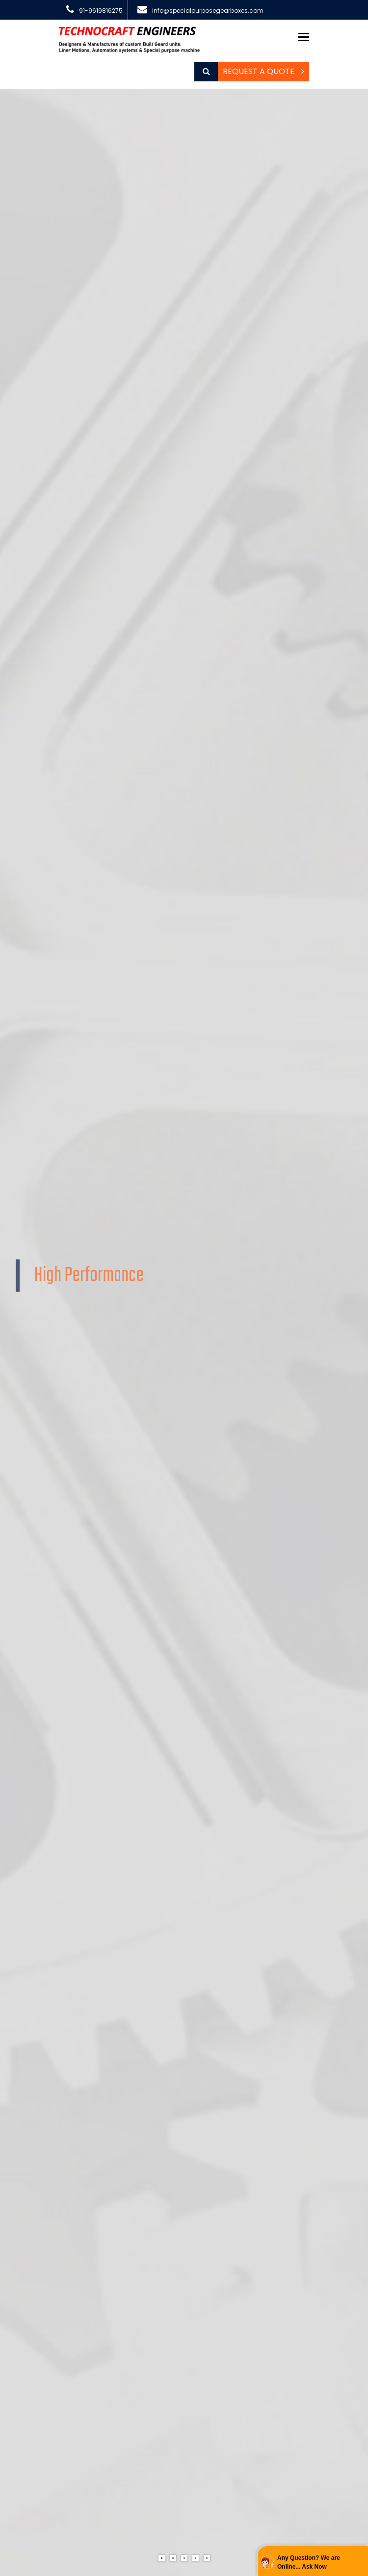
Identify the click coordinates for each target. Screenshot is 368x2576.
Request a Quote (263, 71)
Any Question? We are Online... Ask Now (308, 2562)
